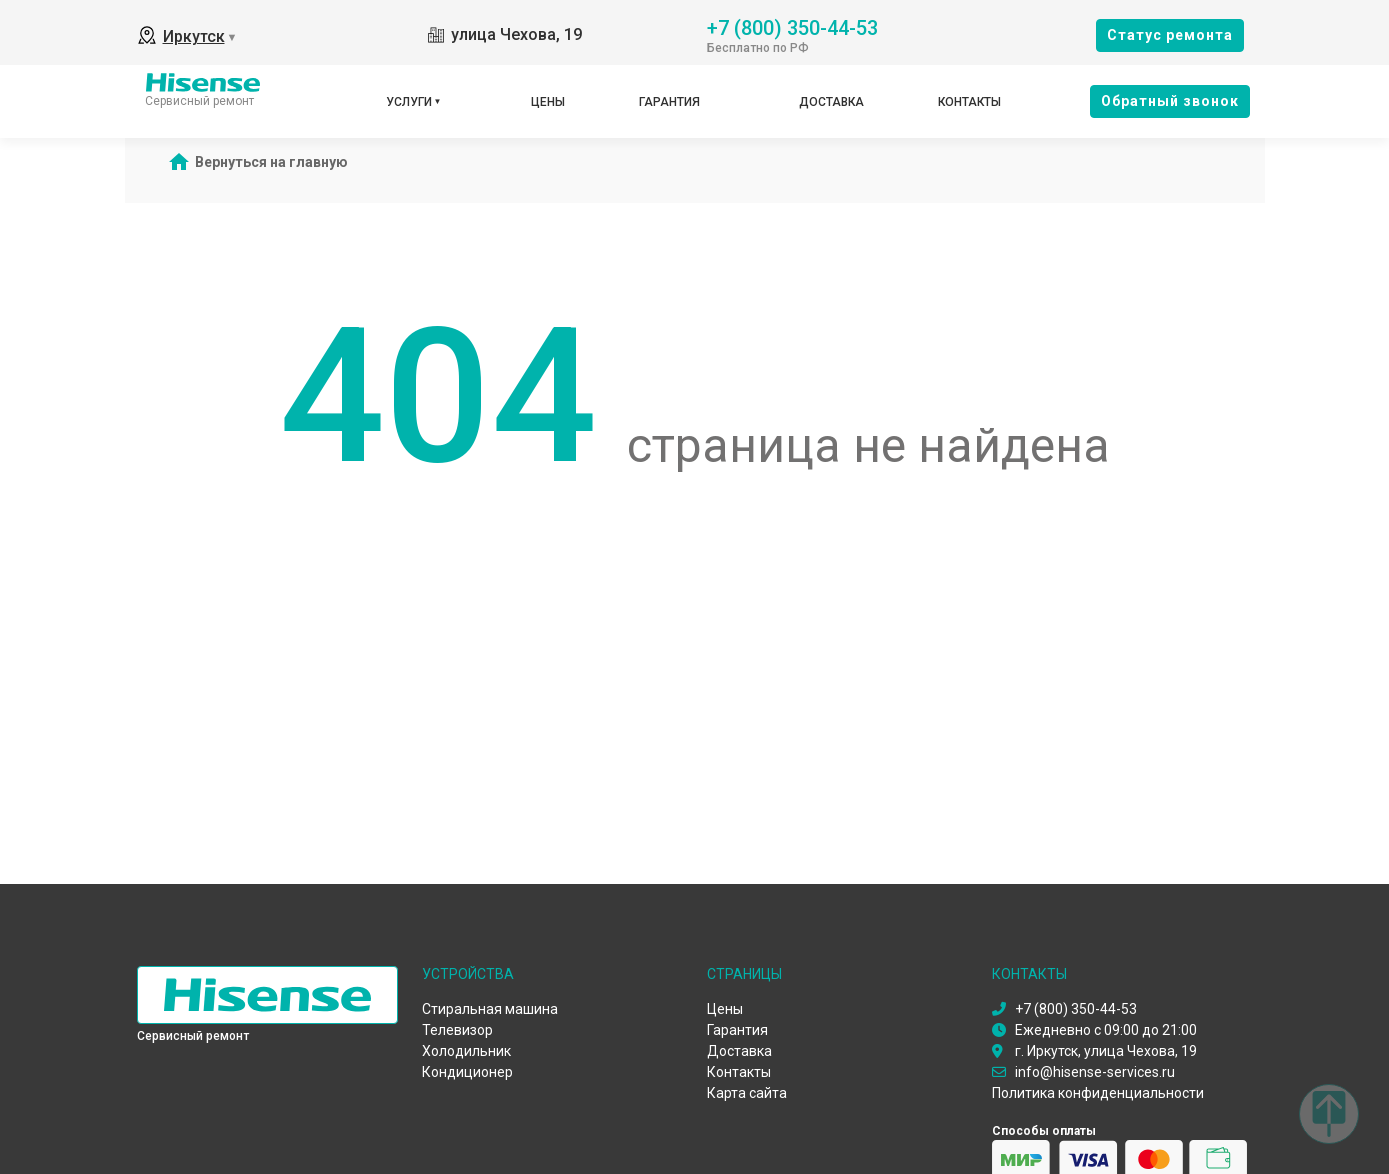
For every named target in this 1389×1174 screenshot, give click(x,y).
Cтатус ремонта (1170, 35)
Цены (548, 102)
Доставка (831, 102)
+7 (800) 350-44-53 (792, 26)
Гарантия (669, 102)
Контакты (969, 102)
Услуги (409, 102)
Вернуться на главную (271, 162)
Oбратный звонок (1170, 101)
